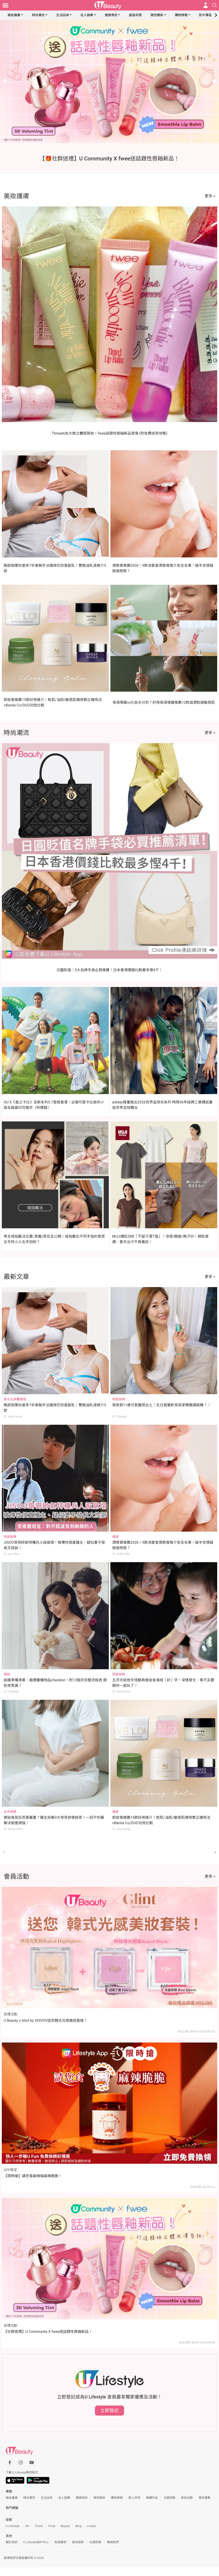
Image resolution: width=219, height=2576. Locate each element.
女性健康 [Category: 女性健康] (10, 1812)
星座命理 (135, 15)
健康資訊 (111, 15)
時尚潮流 (38, 15)
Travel (39, 2526)
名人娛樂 (86, 15)
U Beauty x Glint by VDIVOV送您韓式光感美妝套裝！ (45, 2020)
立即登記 (109, 2410)
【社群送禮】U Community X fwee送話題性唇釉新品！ (48, 2331)
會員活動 (187, 2497)
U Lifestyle (12, 2526)
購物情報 (181, 15)
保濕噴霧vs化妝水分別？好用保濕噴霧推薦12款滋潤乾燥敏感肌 (163, 702)
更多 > (210, 196)
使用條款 (78, 2542)
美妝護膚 (14, 15)
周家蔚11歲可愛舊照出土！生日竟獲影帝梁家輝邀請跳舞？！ (161, 1405)
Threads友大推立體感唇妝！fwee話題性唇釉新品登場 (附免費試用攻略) (109, 433)
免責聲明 (60, 2542)
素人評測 (134, 2497)
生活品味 (62, 15)
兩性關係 (156, 15)
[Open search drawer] (214, 5)
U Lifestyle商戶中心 (36, 2542)
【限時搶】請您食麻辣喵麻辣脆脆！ (33, 2176)
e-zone (91, 2526)
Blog (78, 2526)
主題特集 (169, 2497)
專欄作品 (152, 2497)
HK (27, 2526)
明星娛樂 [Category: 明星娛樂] (118, 1399)
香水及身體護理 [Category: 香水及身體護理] (15, 1399)
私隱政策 (95, 2542)
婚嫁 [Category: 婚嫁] (7, 1674)
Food (51, 2526)
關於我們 (12, 2542)
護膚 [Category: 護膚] (115, 1536)
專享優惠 (204, 2497)
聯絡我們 (113, 2542)
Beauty (65, 2526)
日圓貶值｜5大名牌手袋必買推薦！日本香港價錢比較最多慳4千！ (109, 970)
